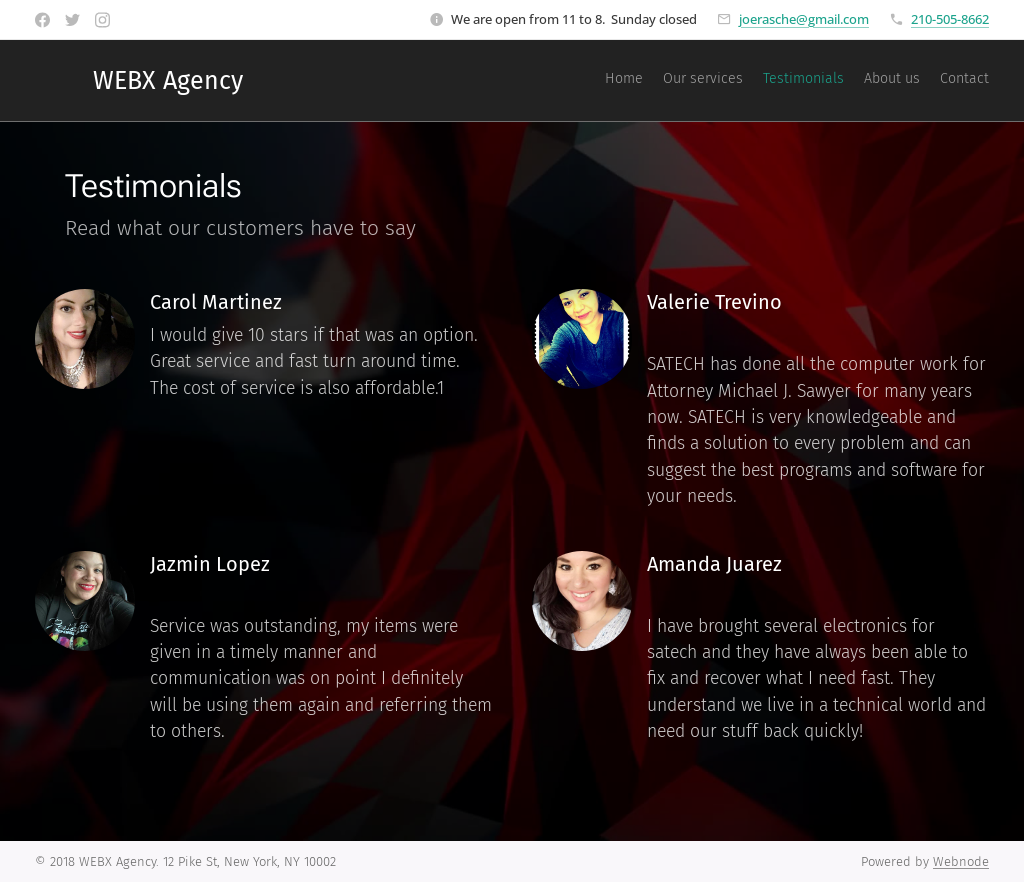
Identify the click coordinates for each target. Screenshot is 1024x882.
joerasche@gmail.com (804, 19)
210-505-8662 (950, 19)
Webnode (961, 861)
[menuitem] (911, 81)
